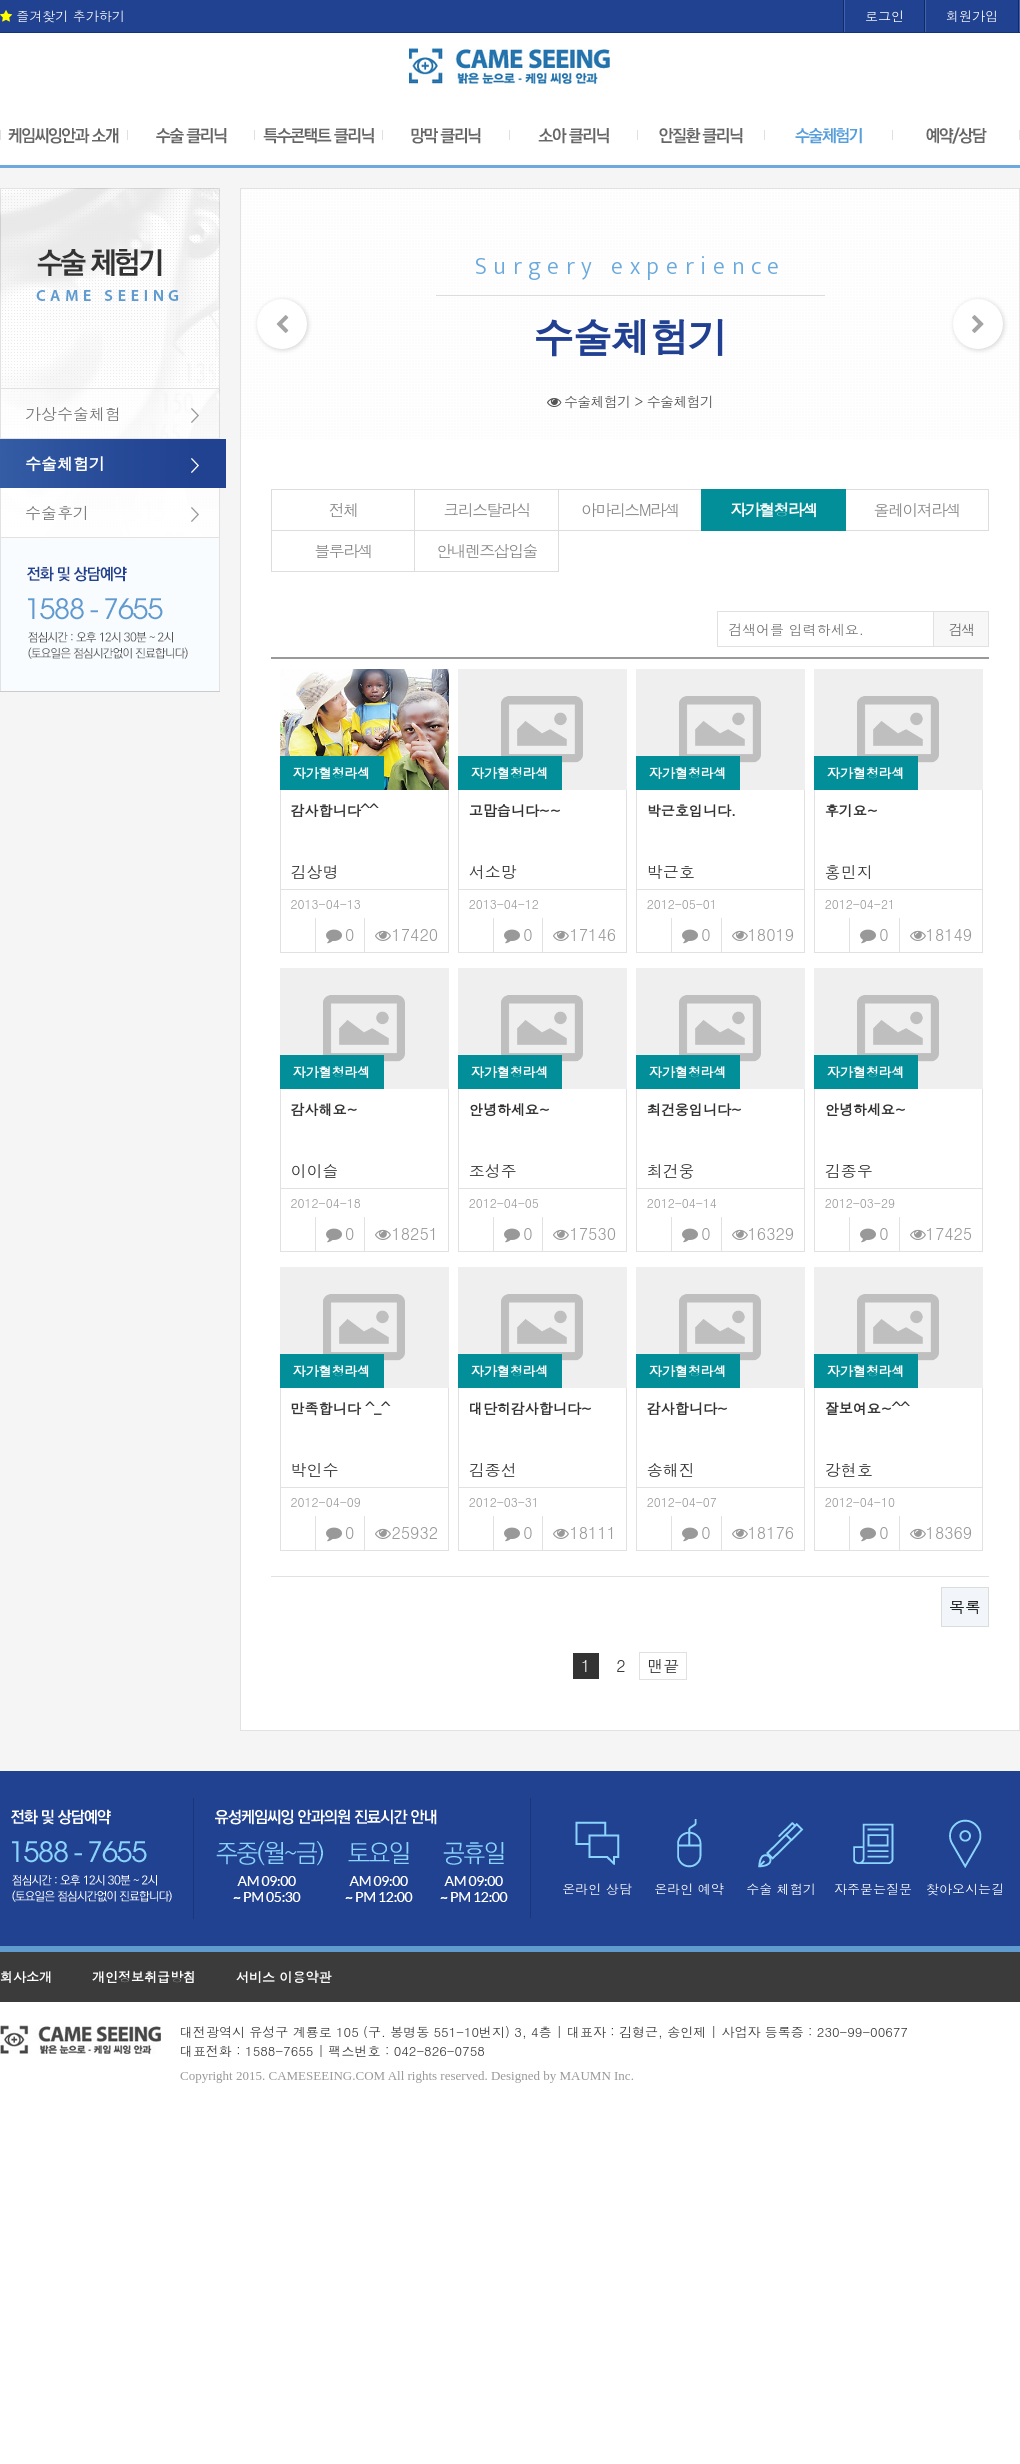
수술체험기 (65, 463)
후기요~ (851, 810)
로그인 (884, 15)
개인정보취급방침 (144, 1976)
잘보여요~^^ (867, 1408)
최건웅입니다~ (694, 1109)
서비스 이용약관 (283, 1976)
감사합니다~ (687, 1408)
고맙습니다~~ (515, 810)
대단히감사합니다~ (530, 1408)
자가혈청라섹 (773, 509)
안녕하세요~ (509, 1109)
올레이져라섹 (917, 509)
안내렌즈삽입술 (486, 550)
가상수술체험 (73, 413)
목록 (965, 1606)
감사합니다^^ (335, 810)
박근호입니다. (691, 810)
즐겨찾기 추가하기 (62, 15)
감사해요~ (324, 1109)
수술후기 (57, 512)
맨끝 (663, 1665)
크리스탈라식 (486, 509)
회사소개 (26, 1976)
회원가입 (972, 15)
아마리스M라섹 (630, 509)
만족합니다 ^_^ (340, 1408)
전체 (343, 509)
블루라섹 (343, 550)
